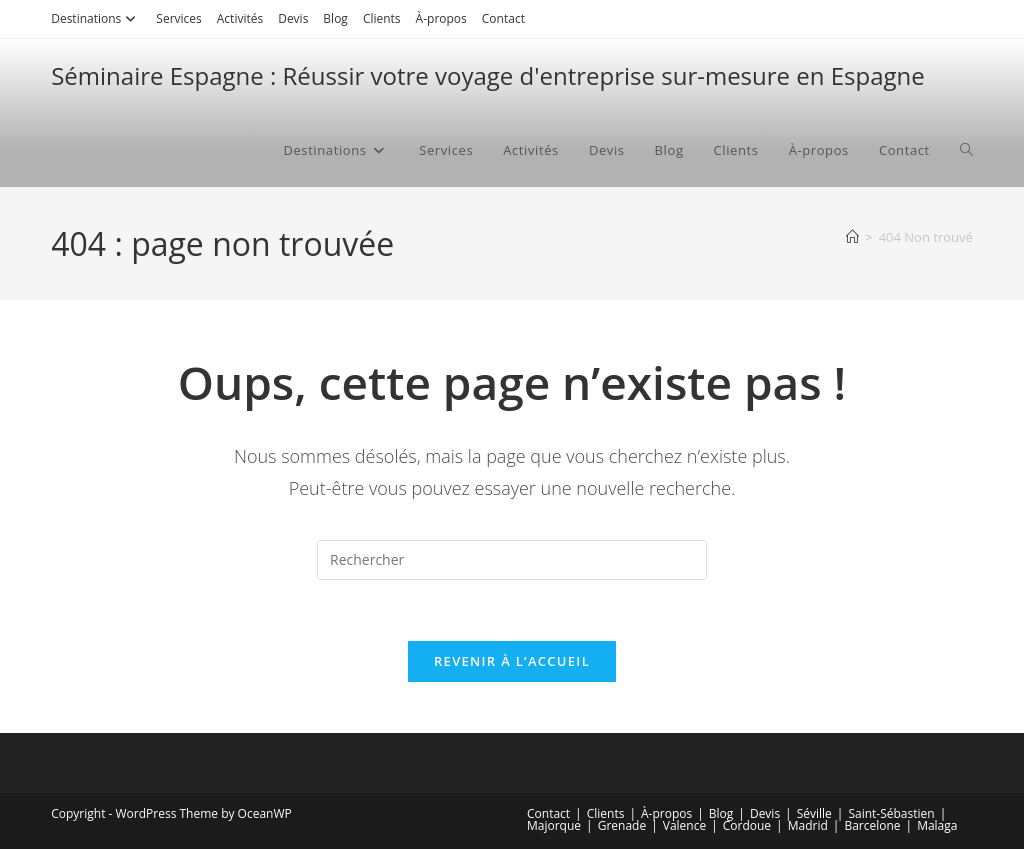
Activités (240, 18)
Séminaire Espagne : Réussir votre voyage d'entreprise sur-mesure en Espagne (488, 75)
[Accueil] (852, 237)
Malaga (937, 825)
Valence (684, 825)
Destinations (96, 18)
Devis (293, 18)
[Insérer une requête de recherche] (512, 560)
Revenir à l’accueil (512, 661)
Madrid (808, 825)
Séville (814, 813)
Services (178, 18)
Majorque (554, 825)
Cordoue (747, 825)
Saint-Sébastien (891, 813)
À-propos (441, 18)
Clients (382, 18)
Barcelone (872, 825)
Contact (503, 18)
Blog (335, 18)
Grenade (622, 825)
